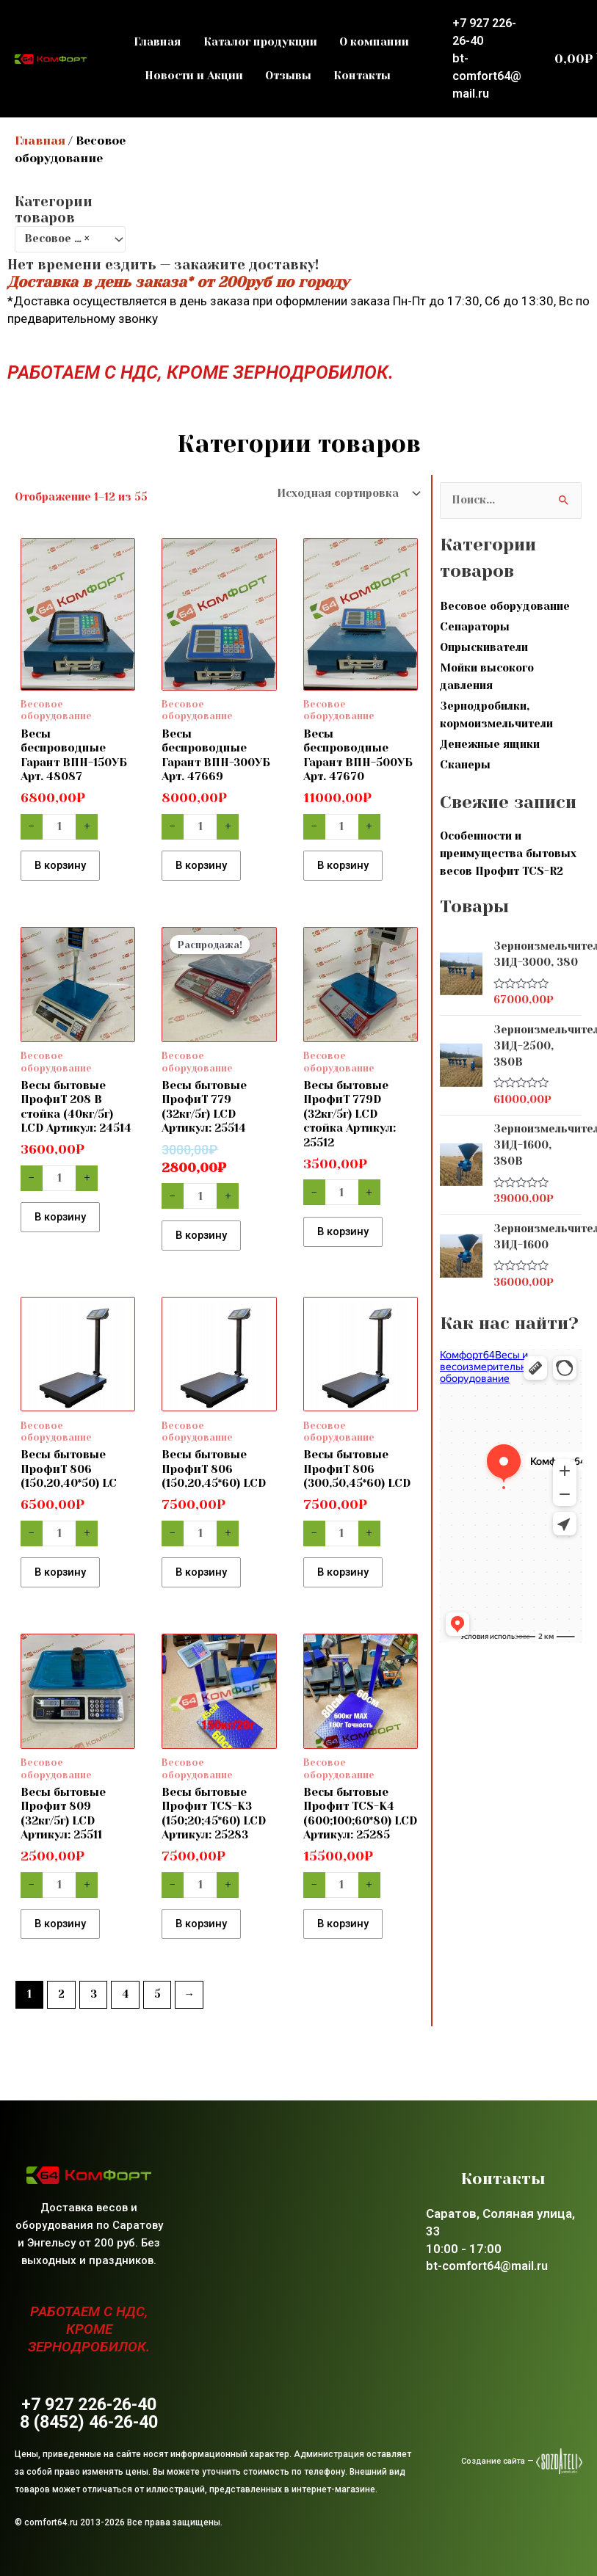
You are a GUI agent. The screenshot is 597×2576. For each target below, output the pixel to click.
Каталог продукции (260, 41)
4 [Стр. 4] (126, 2017)
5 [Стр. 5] (157, 2017)
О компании (374, 41)
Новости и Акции (194, 75)
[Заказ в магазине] (346, 494)
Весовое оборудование (505, 606)
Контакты (362, 75)
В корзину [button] (67, 868)
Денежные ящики (490, 744)
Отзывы (288, 75)
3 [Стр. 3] (93, 2017)
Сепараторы (475, 627)
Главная (157, 41)
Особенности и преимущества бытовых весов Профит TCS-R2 (508, 854)
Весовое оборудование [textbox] (64, 239)
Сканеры (465, 765)
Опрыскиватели (484, 647)
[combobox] (70, 239)
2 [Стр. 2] (61, 2017)
